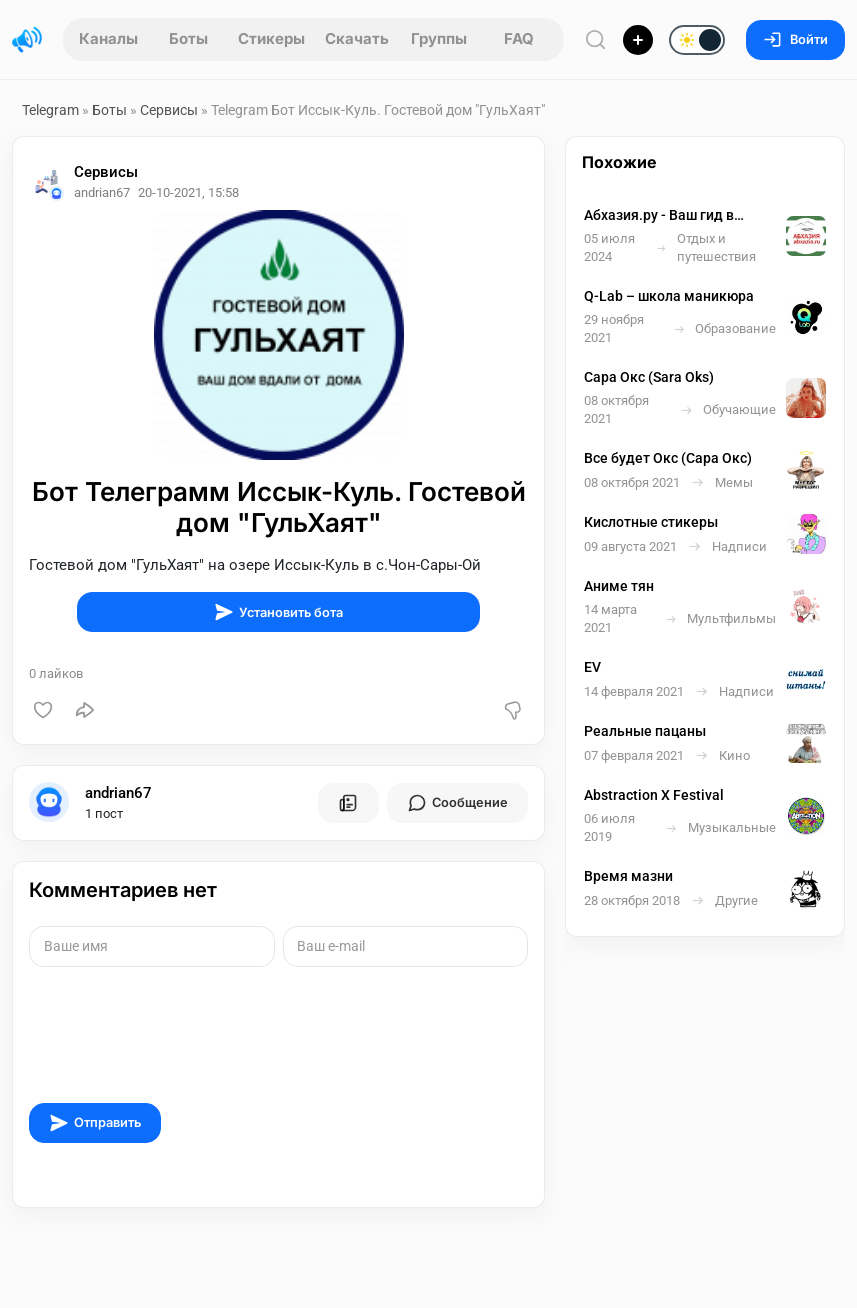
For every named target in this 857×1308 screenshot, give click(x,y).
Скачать (357, 38)
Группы (439, 38)
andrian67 (118, 793)
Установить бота (278, 612)
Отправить (95, 1123)
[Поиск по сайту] (596, 39)
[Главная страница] (27, 40)
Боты (188, 38)
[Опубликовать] (638, 40)
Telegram (50, 110)
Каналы (108, 38)
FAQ (519, 38)
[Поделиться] (85, 710)
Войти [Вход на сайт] (795, 39)
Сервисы (169, 110)
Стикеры (271, 38)
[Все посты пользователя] (348, 803)
